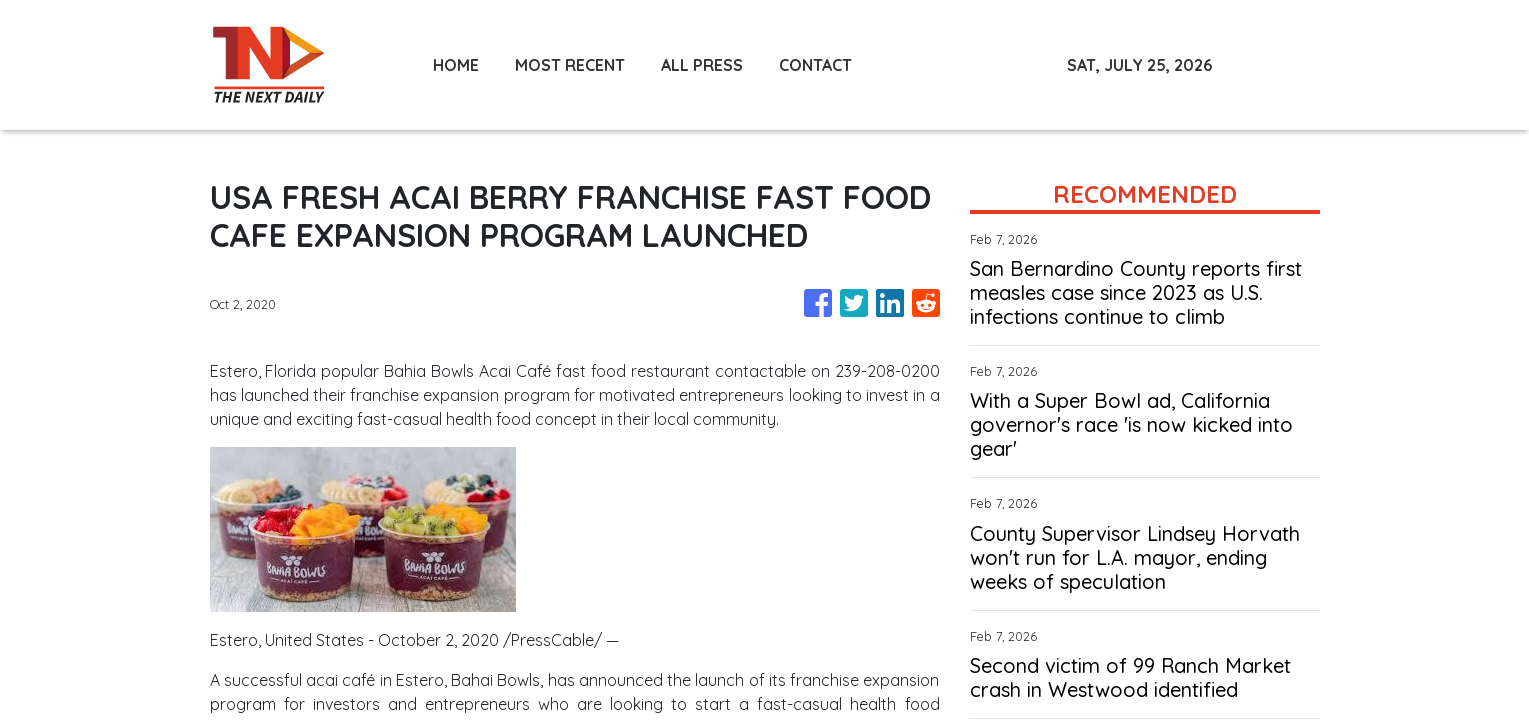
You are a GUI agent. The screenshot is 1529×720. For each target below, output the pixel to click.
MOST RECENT (570, 65)
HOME (456, 65)
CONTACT (815, 65)
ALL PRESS (702, 65)
